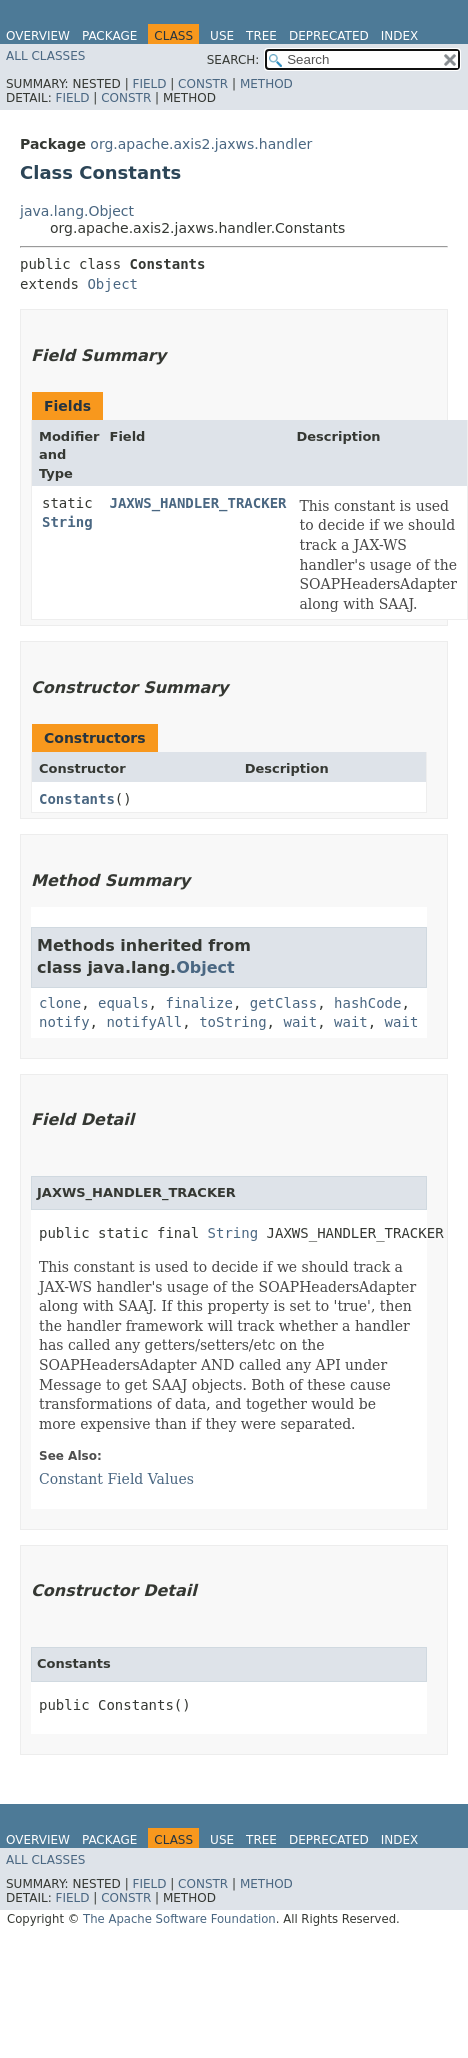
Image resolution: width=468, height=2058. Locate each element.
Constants (77, 799)
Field (149, 84)
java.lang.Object (77, 211)
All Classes (45, 56)
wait (300, 1022)
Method (266, 84)
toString (232, 1022)
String (67, 522)
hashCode (367, 1003)
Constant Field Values (116, 1479)
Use (222, 36)
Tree (261, 36)
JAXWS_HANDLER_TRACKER (198, 503)
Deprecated (329, 36)
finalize (198, 1003)
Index (400, 36)
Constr (203, 84)
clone (60, 1003)
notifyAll (144, 1022)
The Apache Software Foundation (179, 1919)
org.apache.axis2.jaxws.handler (201, 144)
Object (112, 284)
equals (123, 1003)
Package (109, 36)
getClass (283, 1003)
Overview (38, 36)
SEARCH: (233, 60)
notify (64, 1022)
